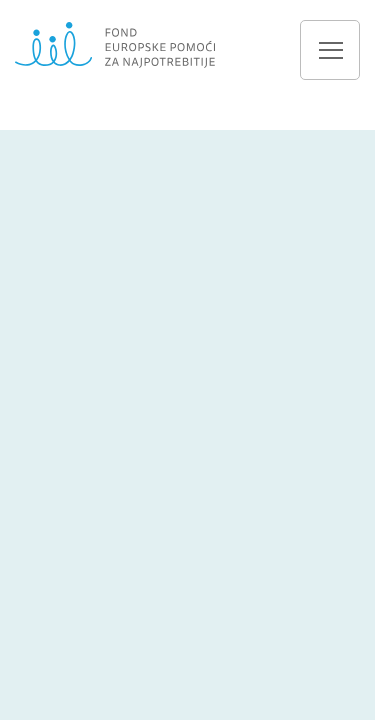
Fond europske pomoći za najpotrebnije (115, 45)
